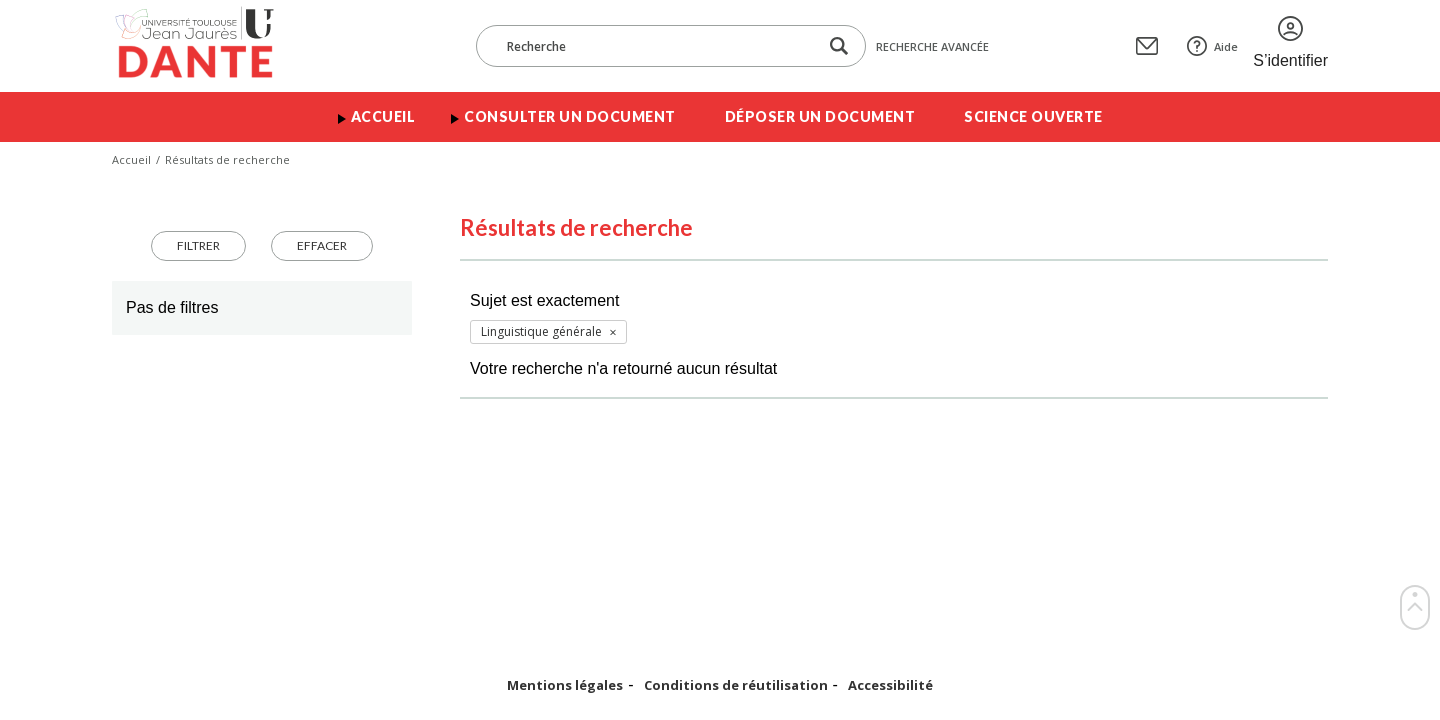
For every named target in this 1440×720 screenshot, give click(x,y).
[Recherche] (657, 46)
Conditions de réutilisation (736, 685)
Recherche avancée (932, 46)
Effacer (322, 245)
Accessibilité (890, 685)
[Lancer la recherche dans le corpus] (839, 46)
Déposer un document (820, 116)
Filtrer (198, 245)
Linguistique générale (541, 331)
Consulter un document (570, 116)
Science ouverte (1033, 116)
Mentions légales (565, 685)
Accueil (383, 116)
